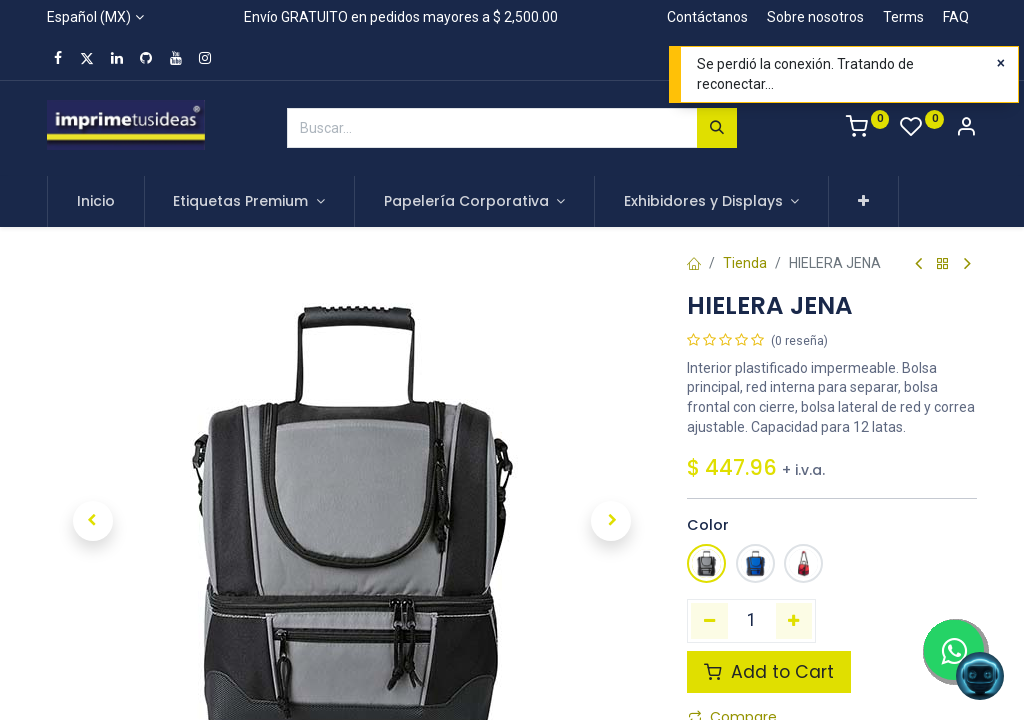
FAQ (956, 17)
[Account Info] (966, 129)
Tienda (745, 263)
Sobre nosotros (815, 17)
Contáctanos (707, 17)
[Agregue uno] (794, 621)
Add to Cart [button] (769, 672)
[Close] (1001, 64)
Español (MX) (89, 17)
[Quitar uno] (709, 621)
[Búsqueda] (717, 128)
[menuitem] (96, 202)
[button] (863, 202)
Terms (903, 17)
